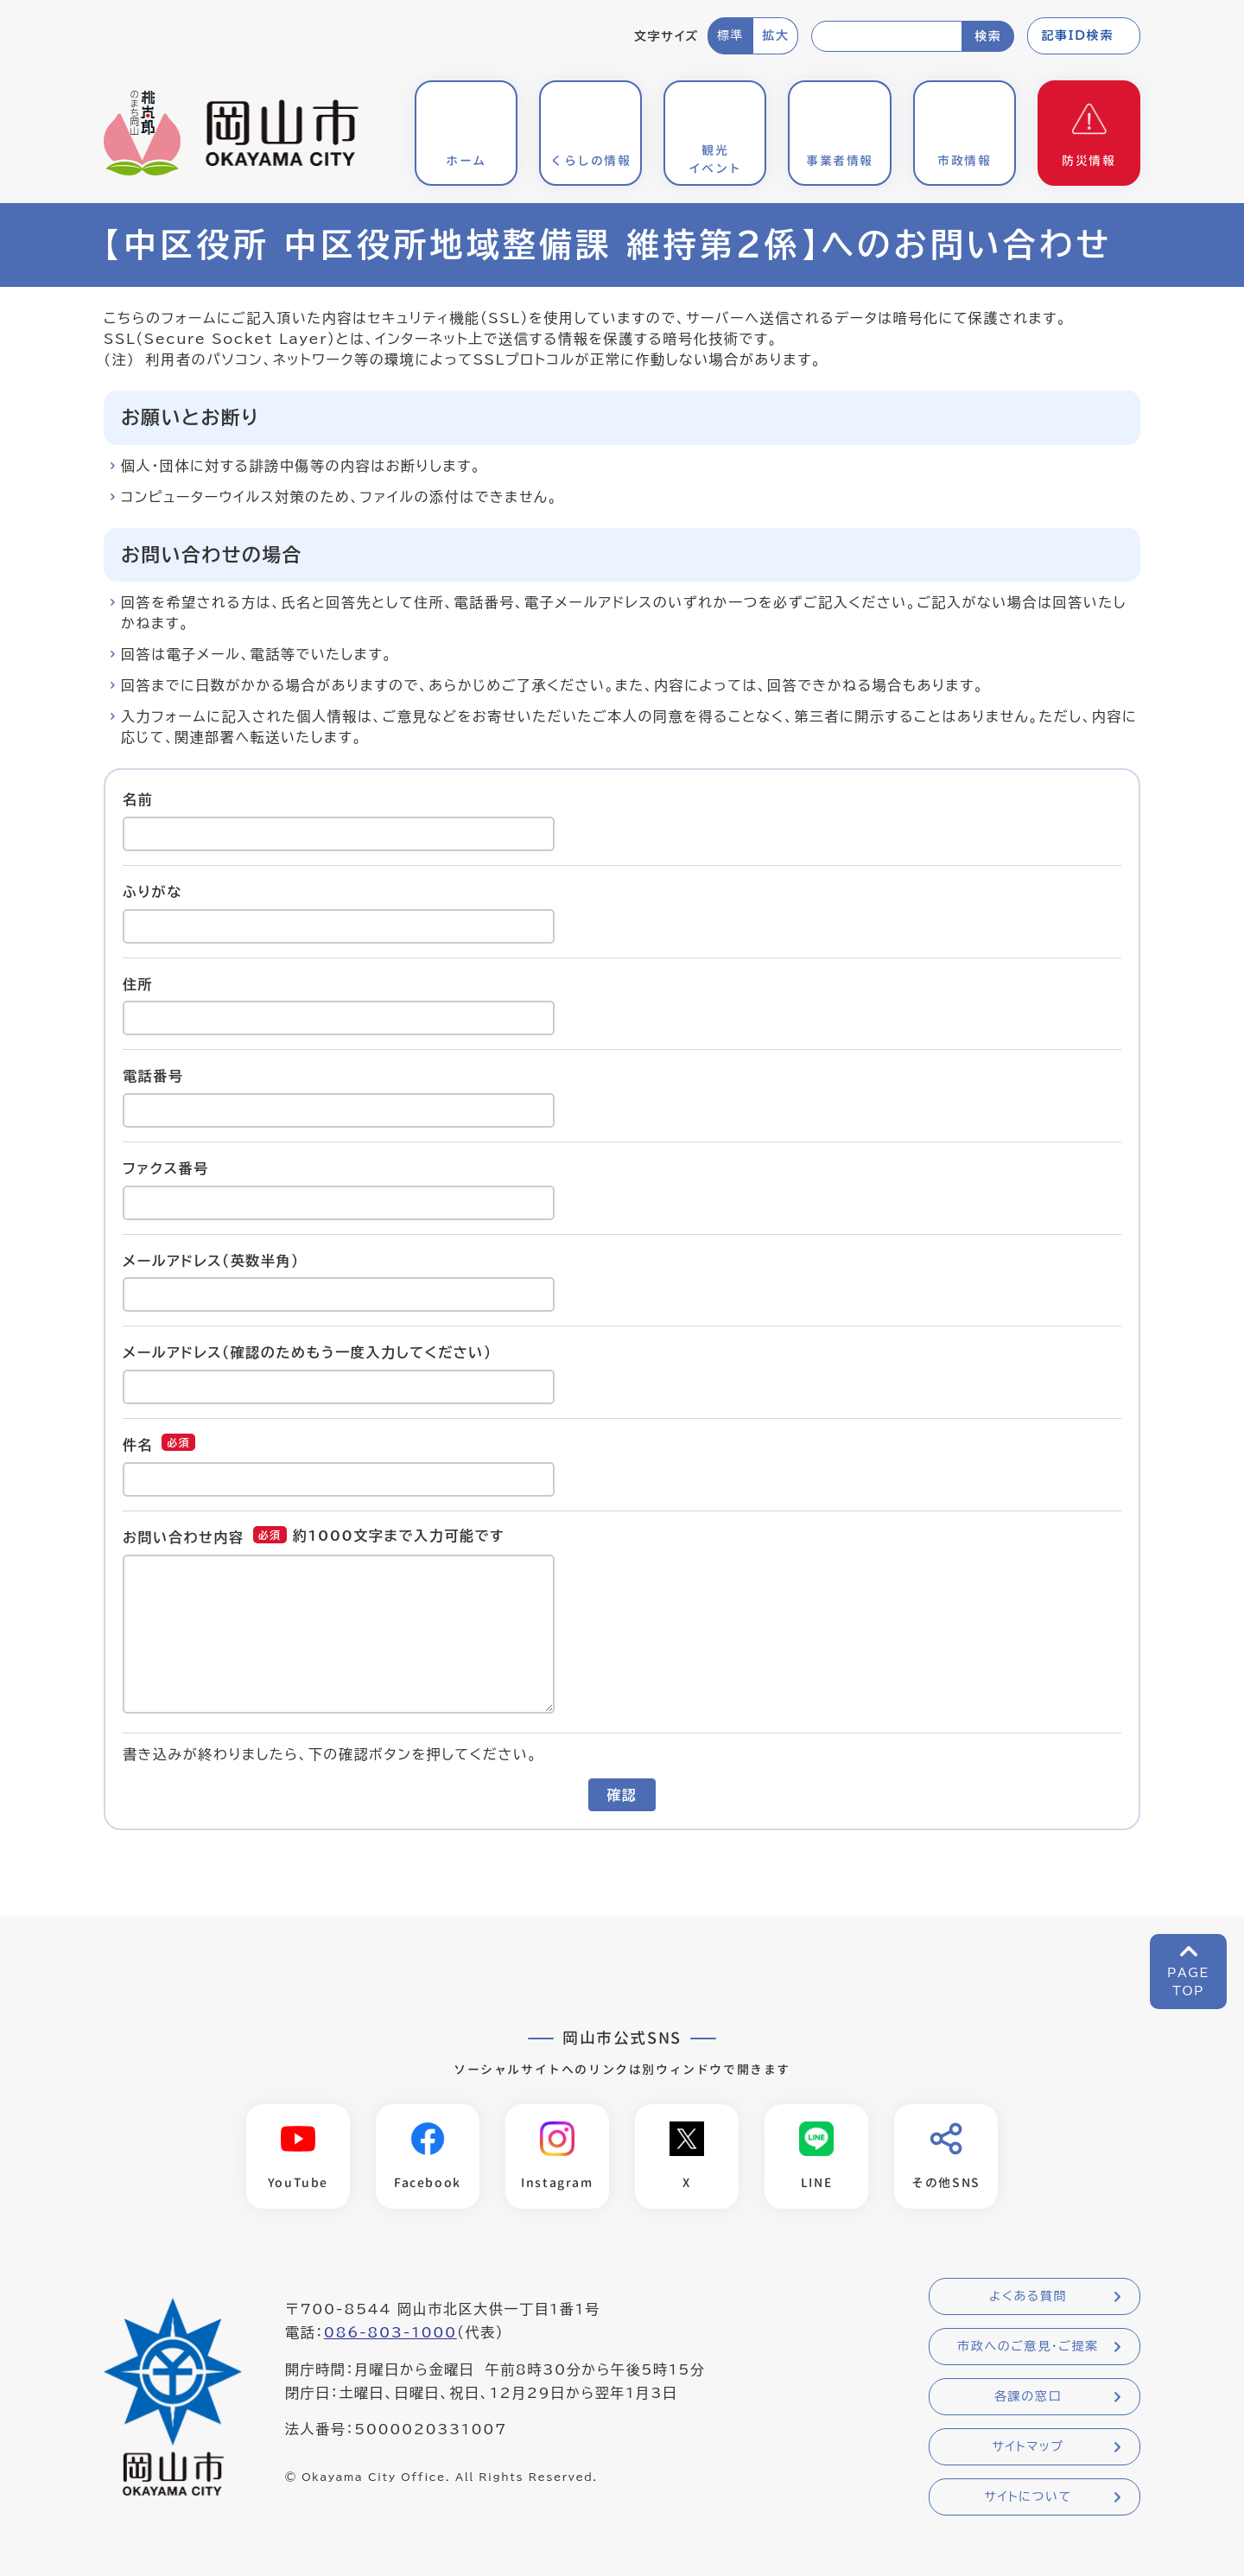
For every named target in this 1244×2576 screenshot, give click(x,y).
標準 (730, 35)
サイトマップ (1027, 2446)
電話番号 (153, 1076)
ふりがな (152, 892)
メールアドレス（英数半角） (211, 1260)
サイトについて (1027, 2496)
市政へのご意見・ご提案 (1028, 2346)
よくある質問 (1028, 2296)
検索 (987, 36)
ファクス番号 (166, 1168)
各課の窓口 (1028, 2396)
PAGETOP (1188, 1982)
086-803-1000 (390, 2332)
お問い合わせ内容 (183, 1537)
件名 (138, 1445)
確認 (621, 1795)
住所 (138, 983)
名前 (138, 799)
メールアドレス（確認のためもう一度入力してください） (307, 1352)
